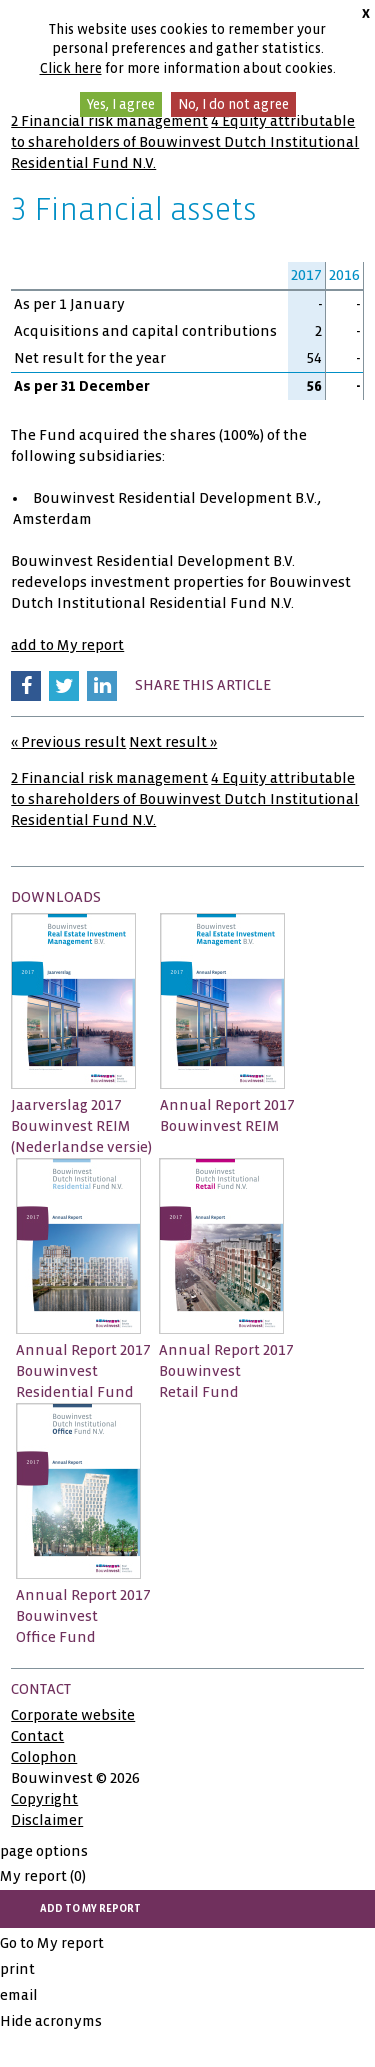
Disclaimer (47, 1820)
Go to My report (52, 1943)
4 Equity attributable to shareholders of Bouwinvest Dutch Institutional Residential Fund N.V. (185, 142)
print (17, 1969)
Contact (37, 1736)
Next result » (173, 742)
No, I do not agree (233, 104)
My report (43, 1876)
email (19, 1995)
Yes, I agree (121, 104)
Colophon (44, 1757)
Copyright (44, 1799)
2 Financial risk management (109, 121)
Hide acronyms (51, 2021)
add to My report (67, 645)
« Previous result (68, 742)
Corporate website (73, 1715)
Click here (71, 68)
